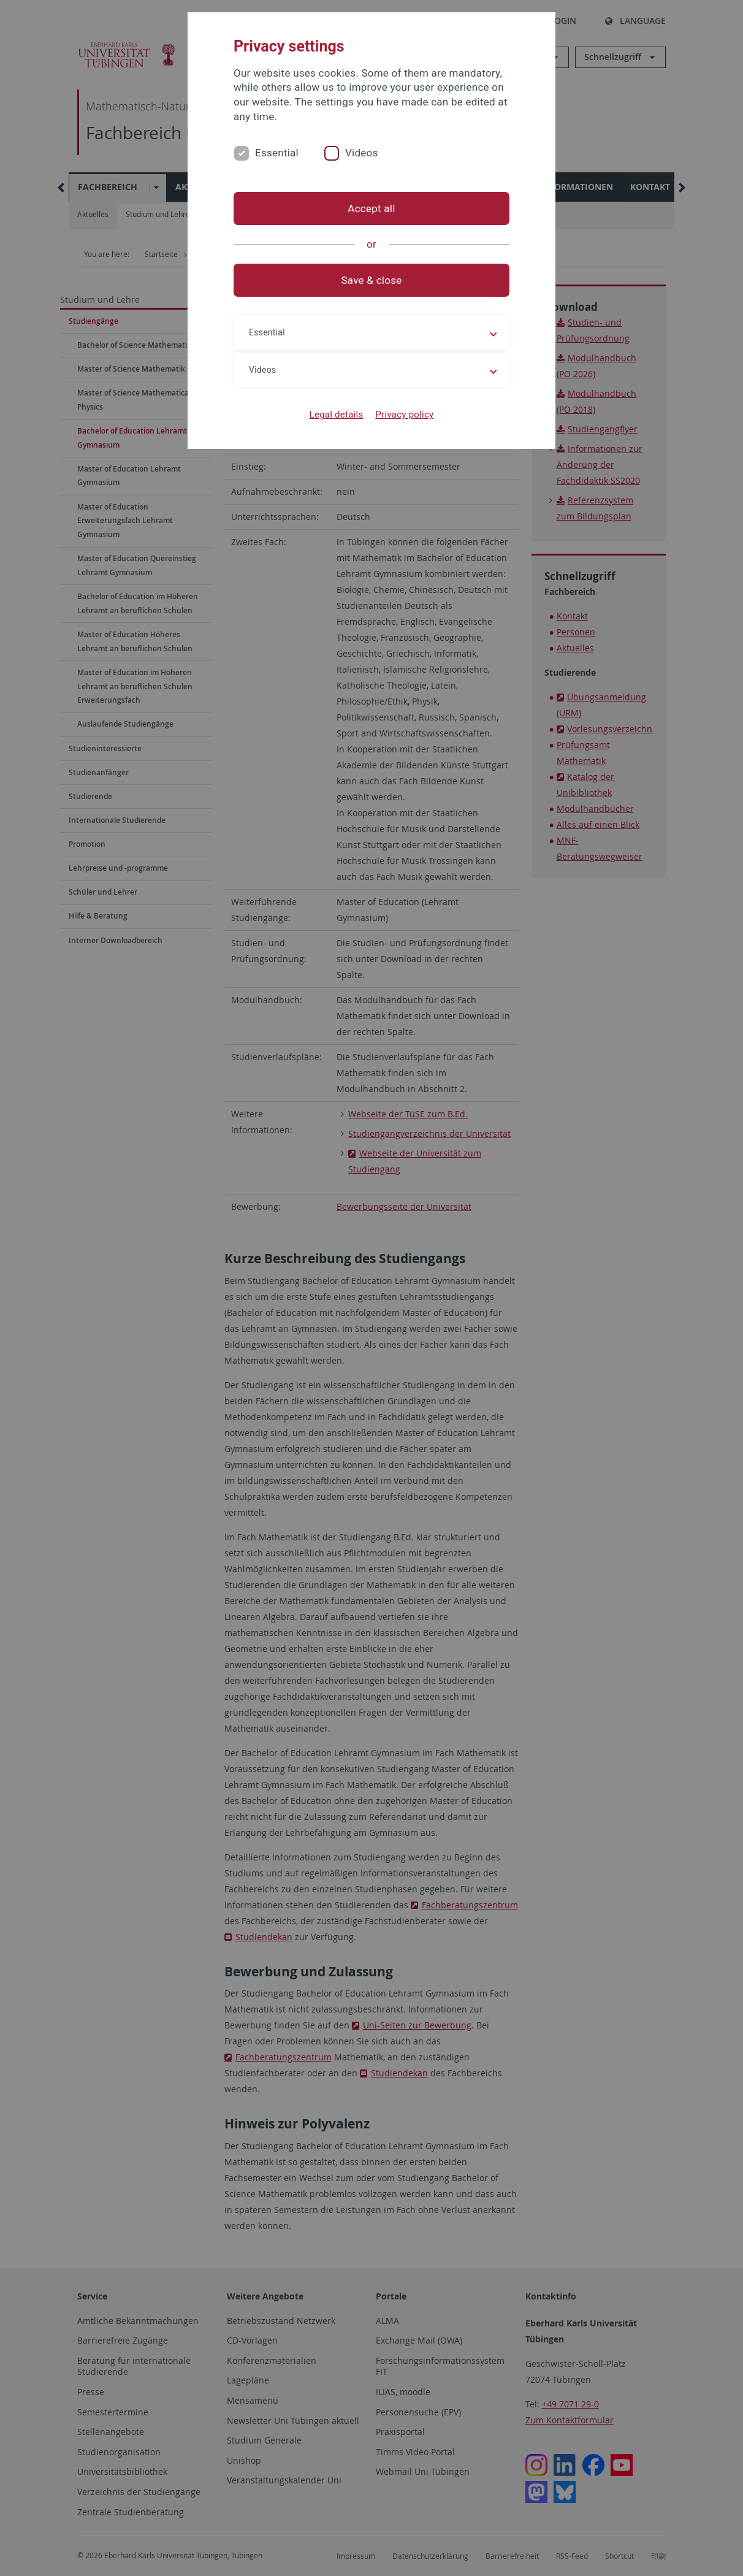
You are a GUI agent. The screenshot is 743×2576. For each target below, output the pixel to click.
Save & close (371, 280)
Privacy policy (404, 414)
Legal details (337, 414)
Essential (277, 153)
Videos (361, 153)
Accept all (371, 208)
